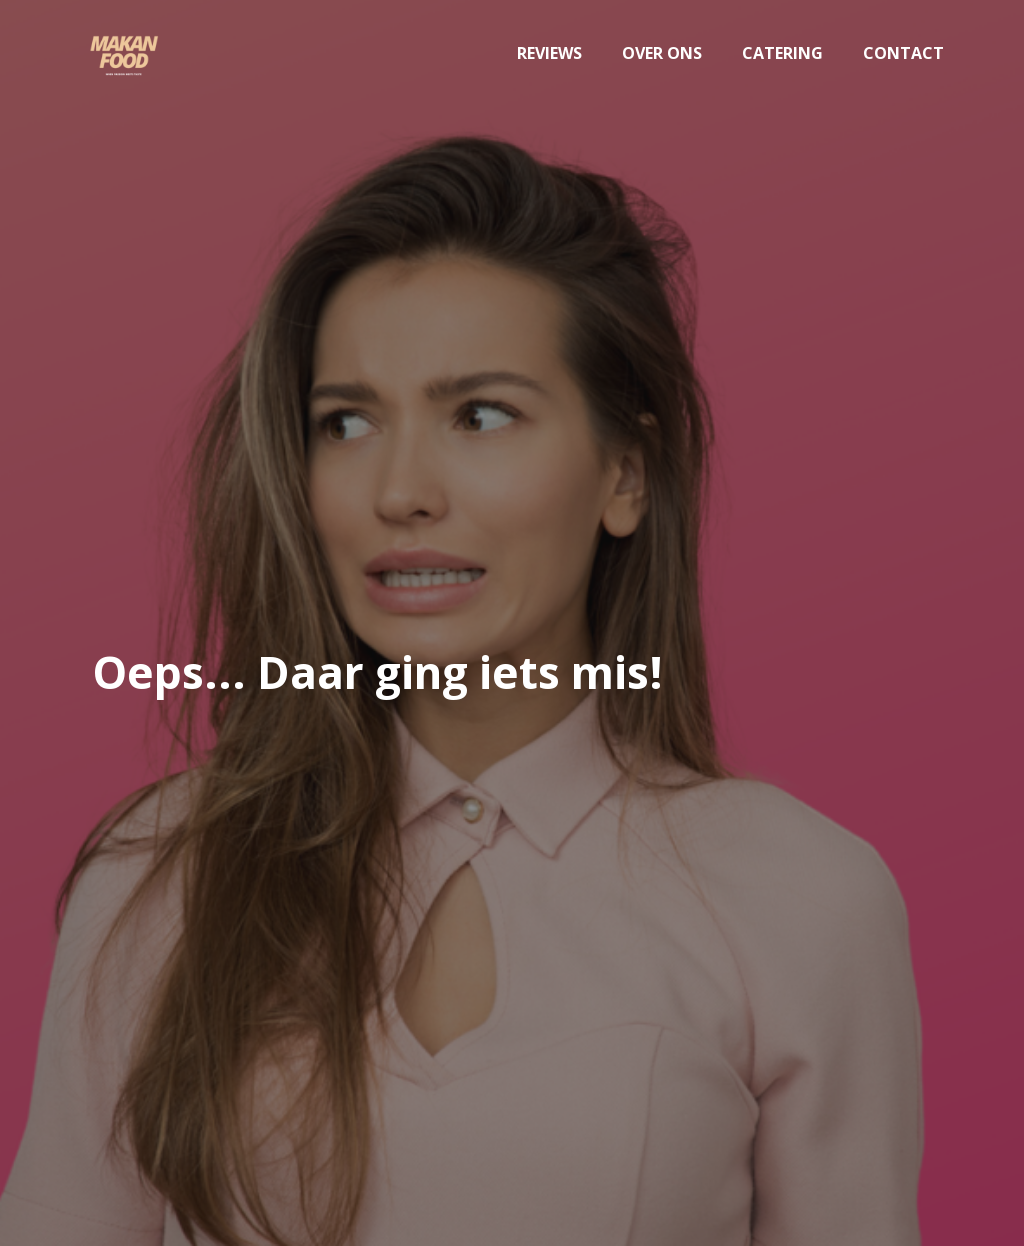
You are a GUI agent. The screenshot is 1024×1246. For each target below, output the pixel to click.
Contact (903, 53)
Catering (782, 53)
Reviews (549, 53)
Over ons (662, 53)
